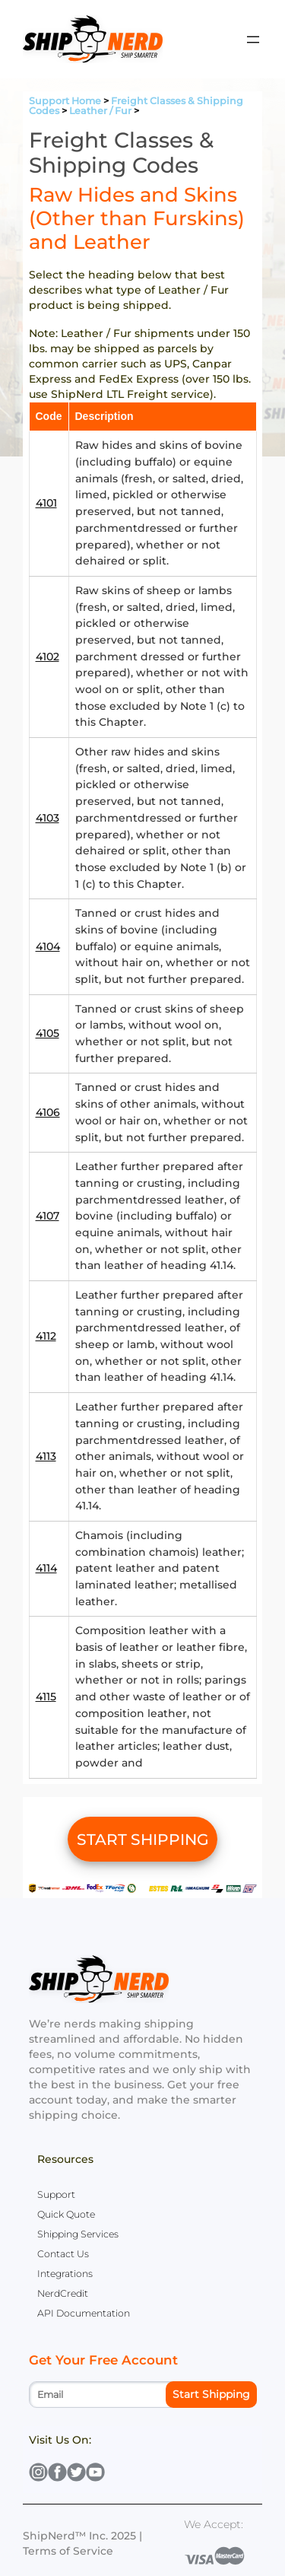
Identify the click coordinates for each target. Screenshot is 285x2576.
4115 (46, 1696)
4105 (47, 1033)
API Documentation (83, 2313)
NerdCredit (62, 2293)
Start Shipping (211, 2394)
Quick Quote (66, 2214)
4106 (48, 1112)
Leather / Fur (100, 110)
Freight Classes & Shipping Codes (136, 105)
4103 (47, 818)
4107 (47, 1216)
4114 (46, 1568)
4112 (46, 1336)
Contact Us (63, 2254)
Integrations (65, 2273)
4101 (46, 503)
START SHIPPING (143, 1839)
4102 (47, 656)
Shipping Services (78, 2234)
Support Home (65, 101)
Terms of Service (68, 2551)
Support (56, 2194)
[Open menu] (253, 39)
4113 (46, 1456)
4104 (48, 946)
